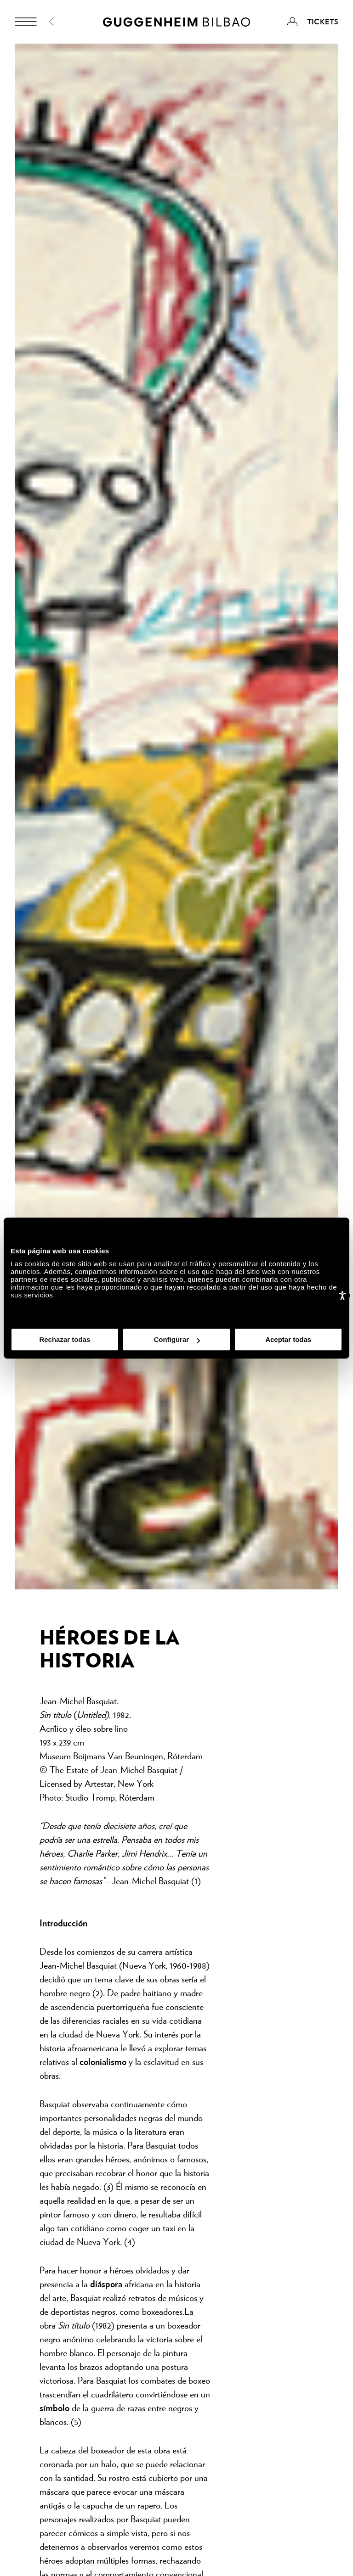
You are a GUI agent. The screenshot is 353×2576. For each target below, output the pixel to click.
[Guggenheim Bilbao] (176, 23)
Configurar (177, 1339)
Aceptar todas (288, 1339)
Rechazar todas (64, 1339)
